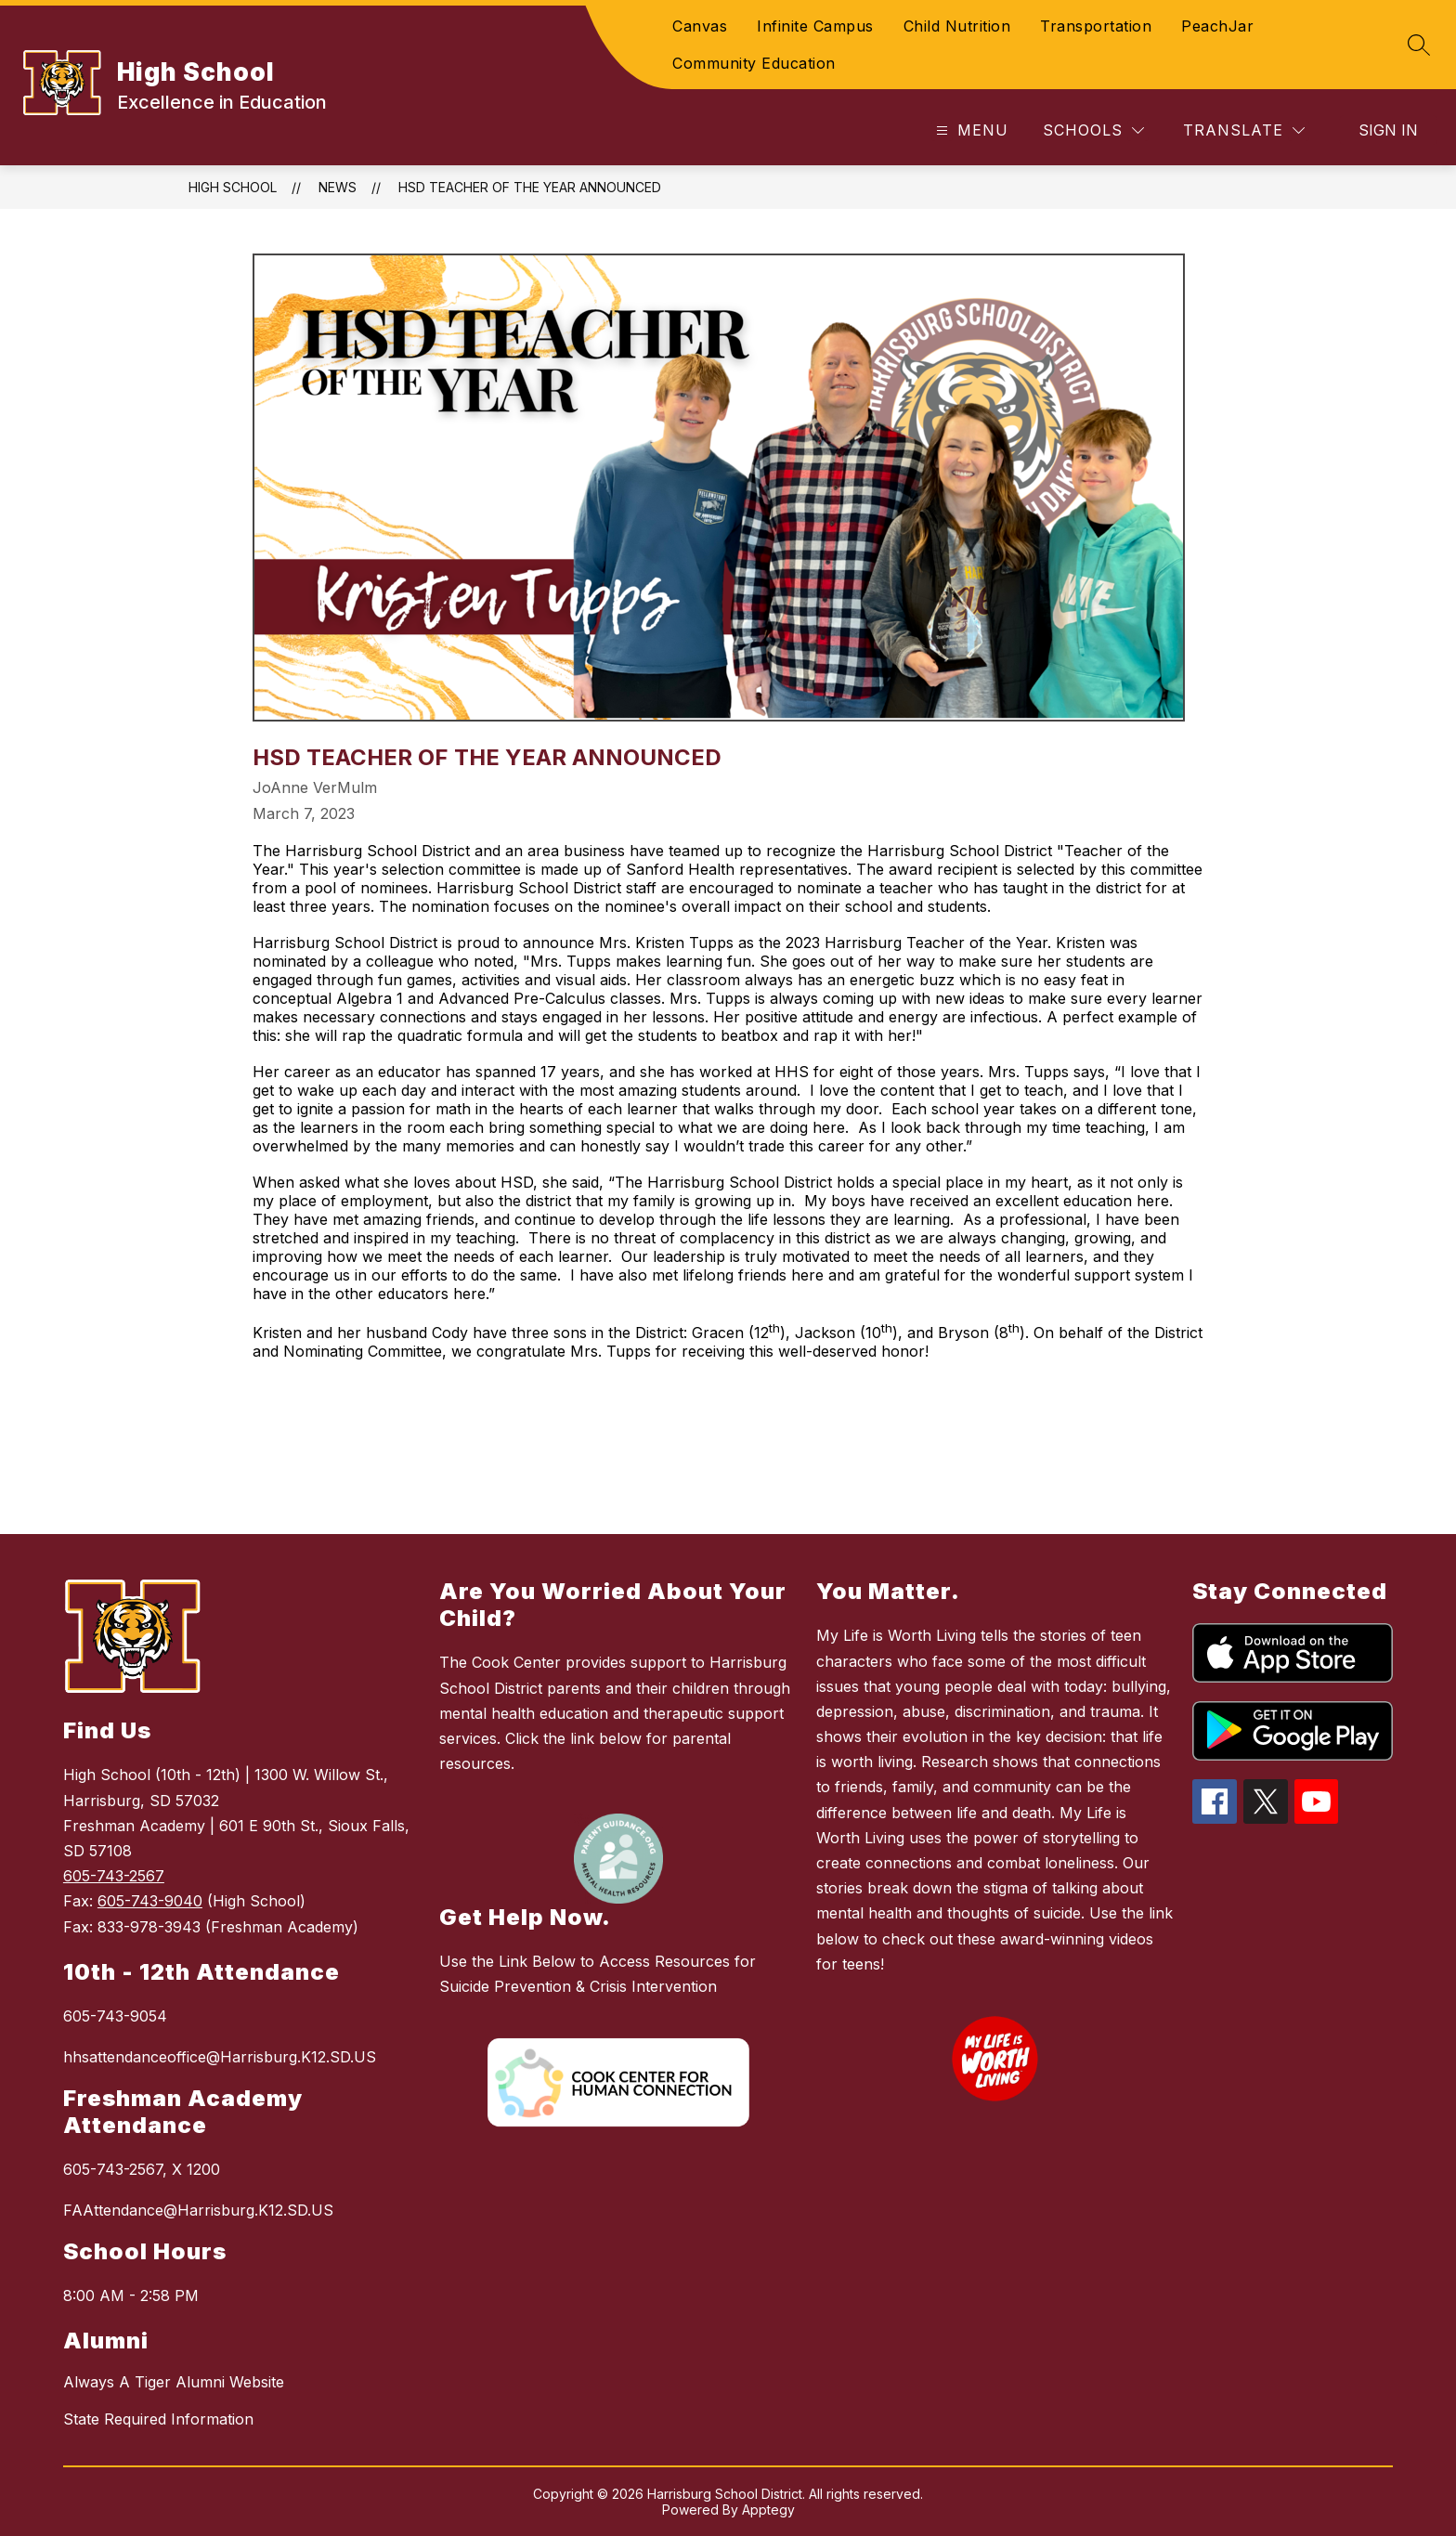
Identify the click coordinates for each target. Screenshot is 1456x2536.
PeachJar (1217, 26)
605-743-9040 (150, 1901)
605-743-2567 (113, 1875)
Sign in (1388, 130)
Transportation (1095, 26)
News (337, 187)
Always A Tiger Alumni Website (173, 2382)
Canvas (699, 26)
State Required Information (158, 2419)
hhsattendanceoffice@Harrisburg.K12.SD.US (219, 2057)
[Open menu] (969, 130)
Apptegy (768, 2509)
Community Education (754, 63)
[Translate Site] (1243, 130)
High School (232, 187)
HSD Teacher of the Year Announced (529, 187)
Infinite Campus (815, 26)
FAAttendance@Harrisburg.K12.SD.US (198, 2210)
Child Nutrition (957, 26)
